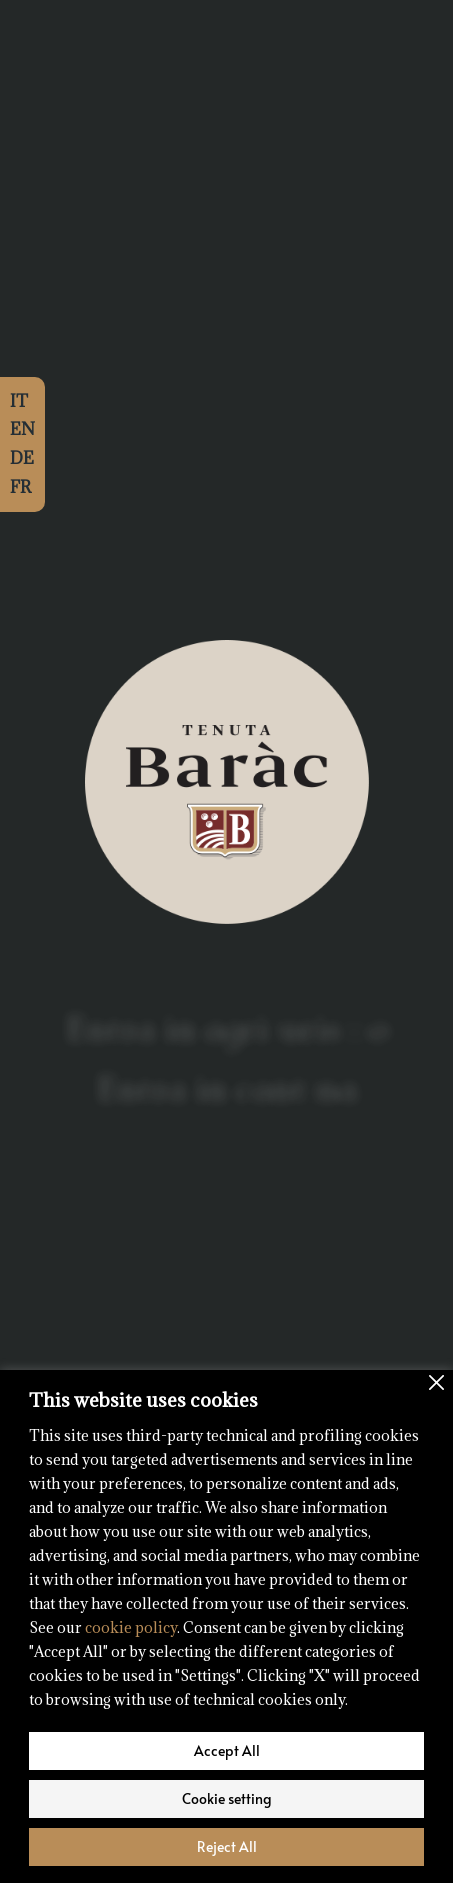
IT (19, 401)
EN (22, 429)
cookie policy (131, 1627)
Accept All (227, 1750)
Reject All (227, 1846)
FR (20, 487)
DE (22, 458)
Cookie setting (227, 1798)
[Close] (436, 1382)
